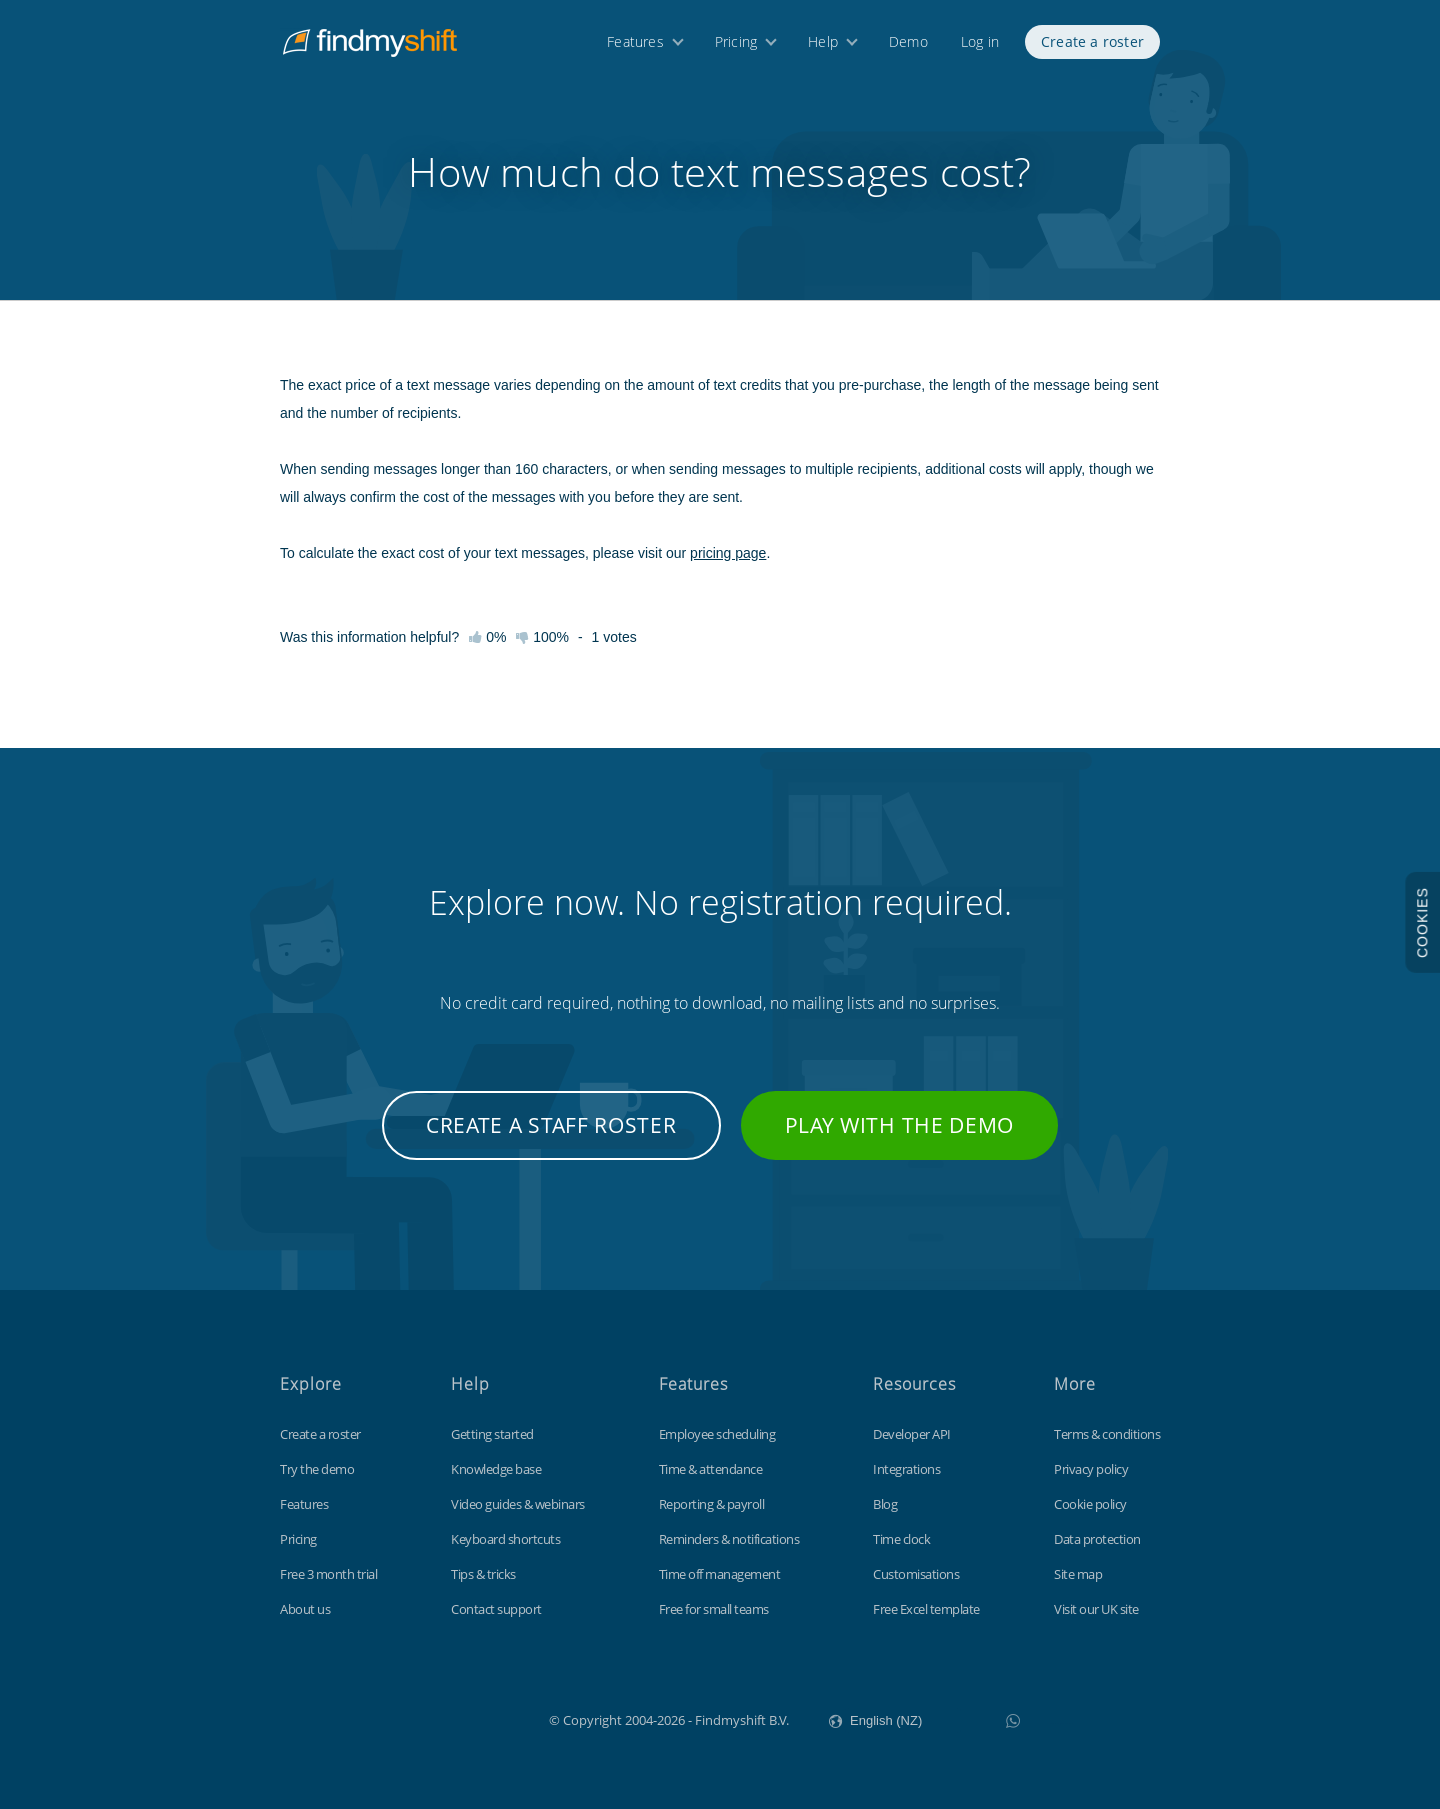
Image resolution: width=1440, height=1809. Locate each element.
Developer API (912, 1434)
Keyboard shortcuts (505, 1539)
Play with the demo (900, 1125)
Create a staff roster (551, 1125)
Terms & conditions (1107, 1434)
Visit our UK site (1096, 1609)
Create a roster (1092, 47)
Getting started (492, 1434)
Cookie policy (1090, 1504)
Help (823, 47)
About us (305, 1609)
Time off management (720, 1574)
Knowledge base (496, 1469)
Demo (908, 47)
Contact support (496, 1609)
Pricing (736, 47)
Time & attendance (711, 1469)
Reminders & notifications (729, 1539)
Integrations (906, 1469)
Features (635, 47)
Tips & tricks (483, 1574)
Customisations (916, 1574)
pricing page (728, 553)
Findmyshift (448, 1718)
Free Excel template (926, 1609)
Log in (980, 47)
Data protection (1097, 1539)
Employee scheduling (717, 1434)
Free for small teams (714, 1609)
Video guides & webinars (518, 1504)
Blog (885, 1504)
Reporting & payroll (712, 1504)
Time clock (901, 1539)
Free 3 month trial (328, 1574)
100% (542, 637)
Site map (1078, 1574)
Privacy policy (1091, 1469)
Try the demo (317, 1469)
